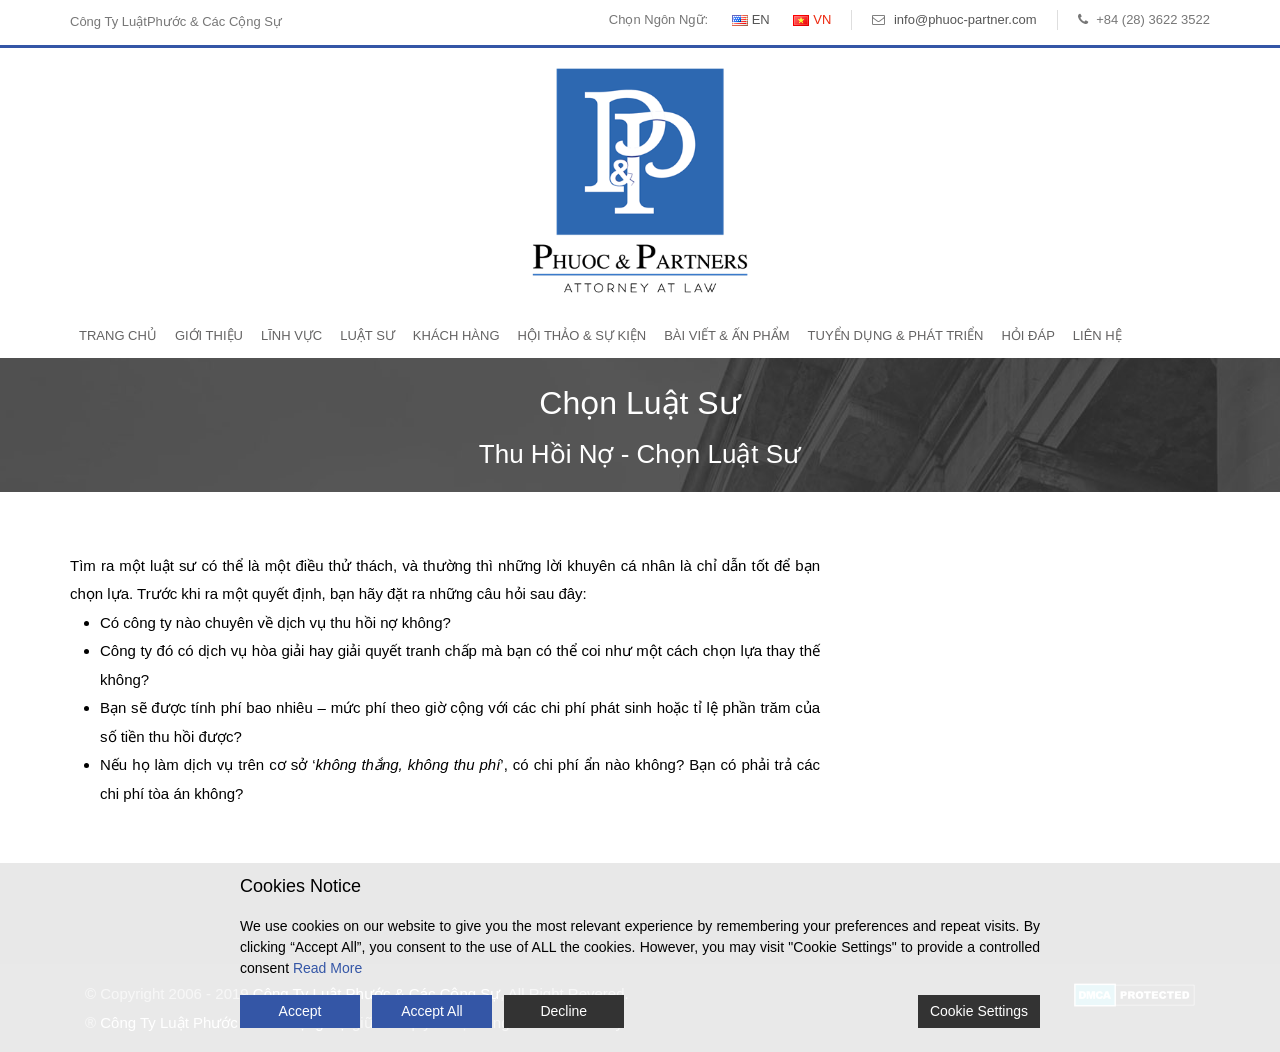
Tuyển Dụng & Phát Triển (896, 335)
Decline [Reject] (563, 1011)
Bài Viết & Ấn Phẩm (726, 335)
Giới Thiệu (209, 335)
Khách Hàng (456, 335)
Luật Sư (367, 335)
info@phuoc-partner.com (965, 19)
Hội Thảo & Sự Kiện (582, 335)
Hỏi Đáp (1027, 335)
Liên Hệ (1097, 335)
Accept (300, 1011)
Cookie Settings (979, 1011)
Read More (327, 968)
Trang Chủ (118, 335)
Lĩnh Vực (291, 335)
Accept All (431, 1011)
